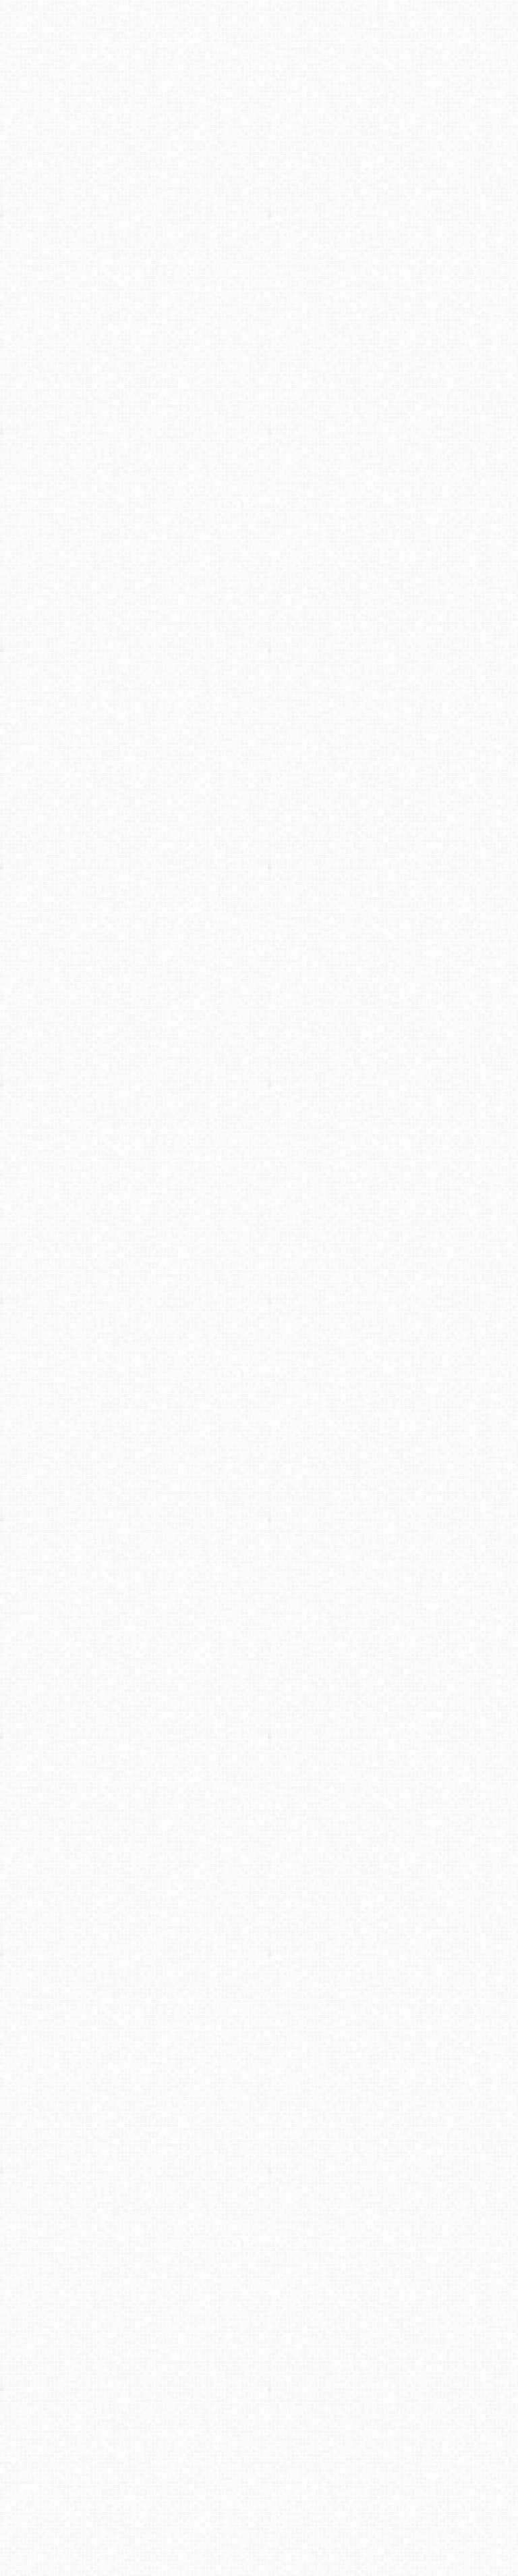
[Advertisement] (259, 213)
